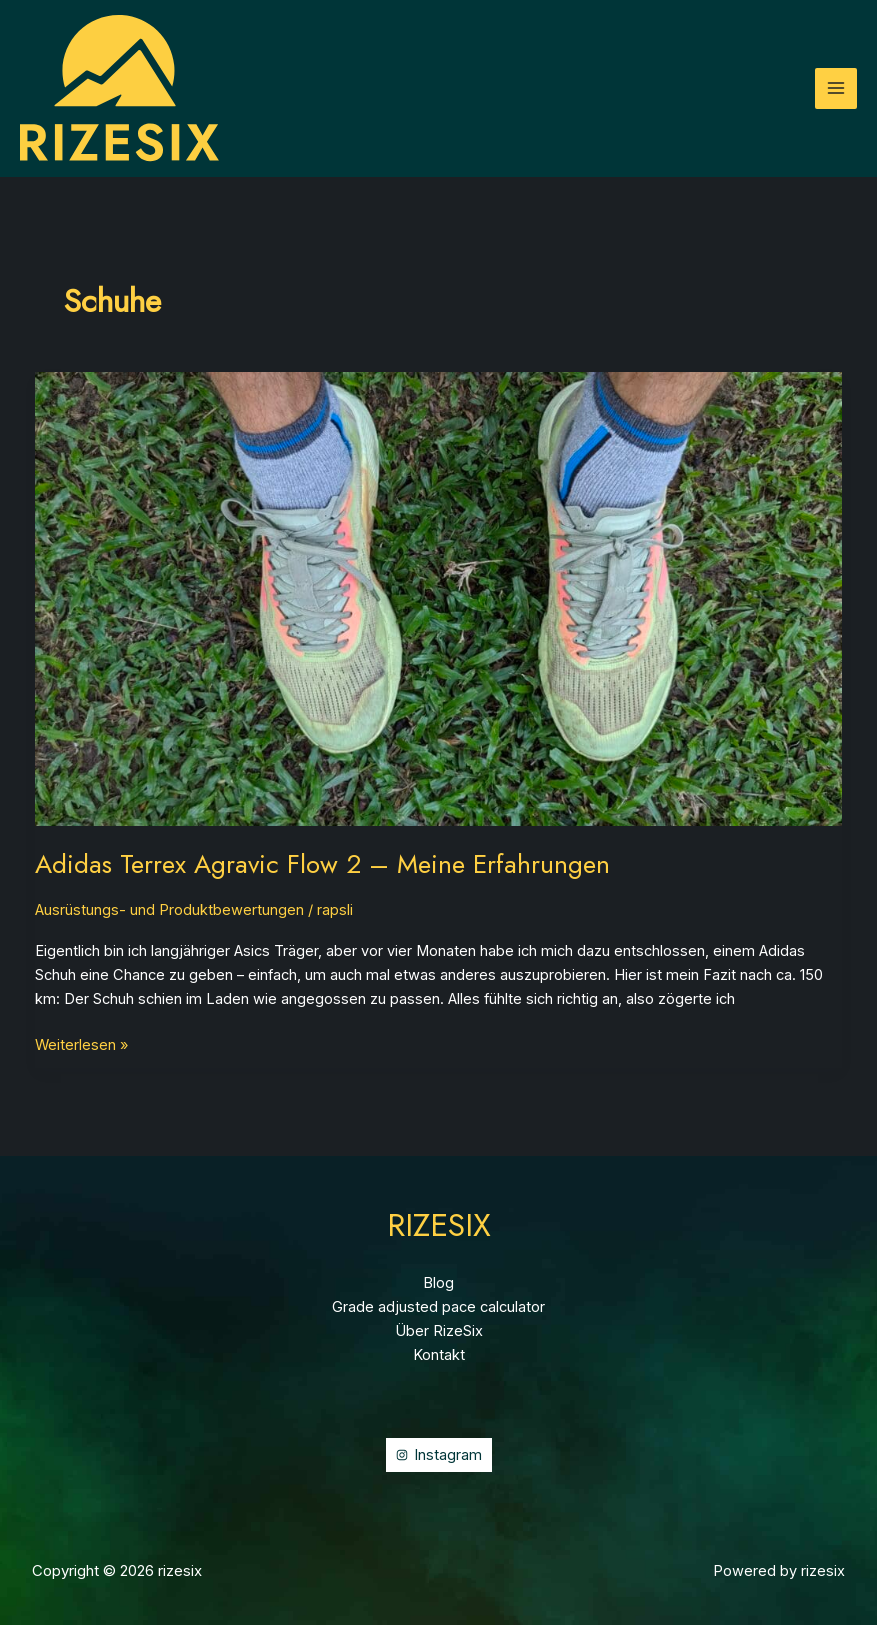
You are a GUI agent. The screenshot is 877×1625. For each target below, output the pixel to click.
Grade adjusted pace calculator (438, 1307)
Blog (438, 1283)
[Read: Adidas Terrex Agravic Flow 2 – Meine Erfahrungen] (439, 598)
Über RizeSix (439, 1331)
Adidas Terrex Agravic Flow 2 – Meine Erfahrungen (322, 864)
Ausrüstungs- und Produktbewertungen (169, 910)
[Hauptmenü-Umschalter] (836, 89)
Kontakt (439, 1355)
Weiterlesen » (81, 1045)
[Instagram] (439, 1455)
